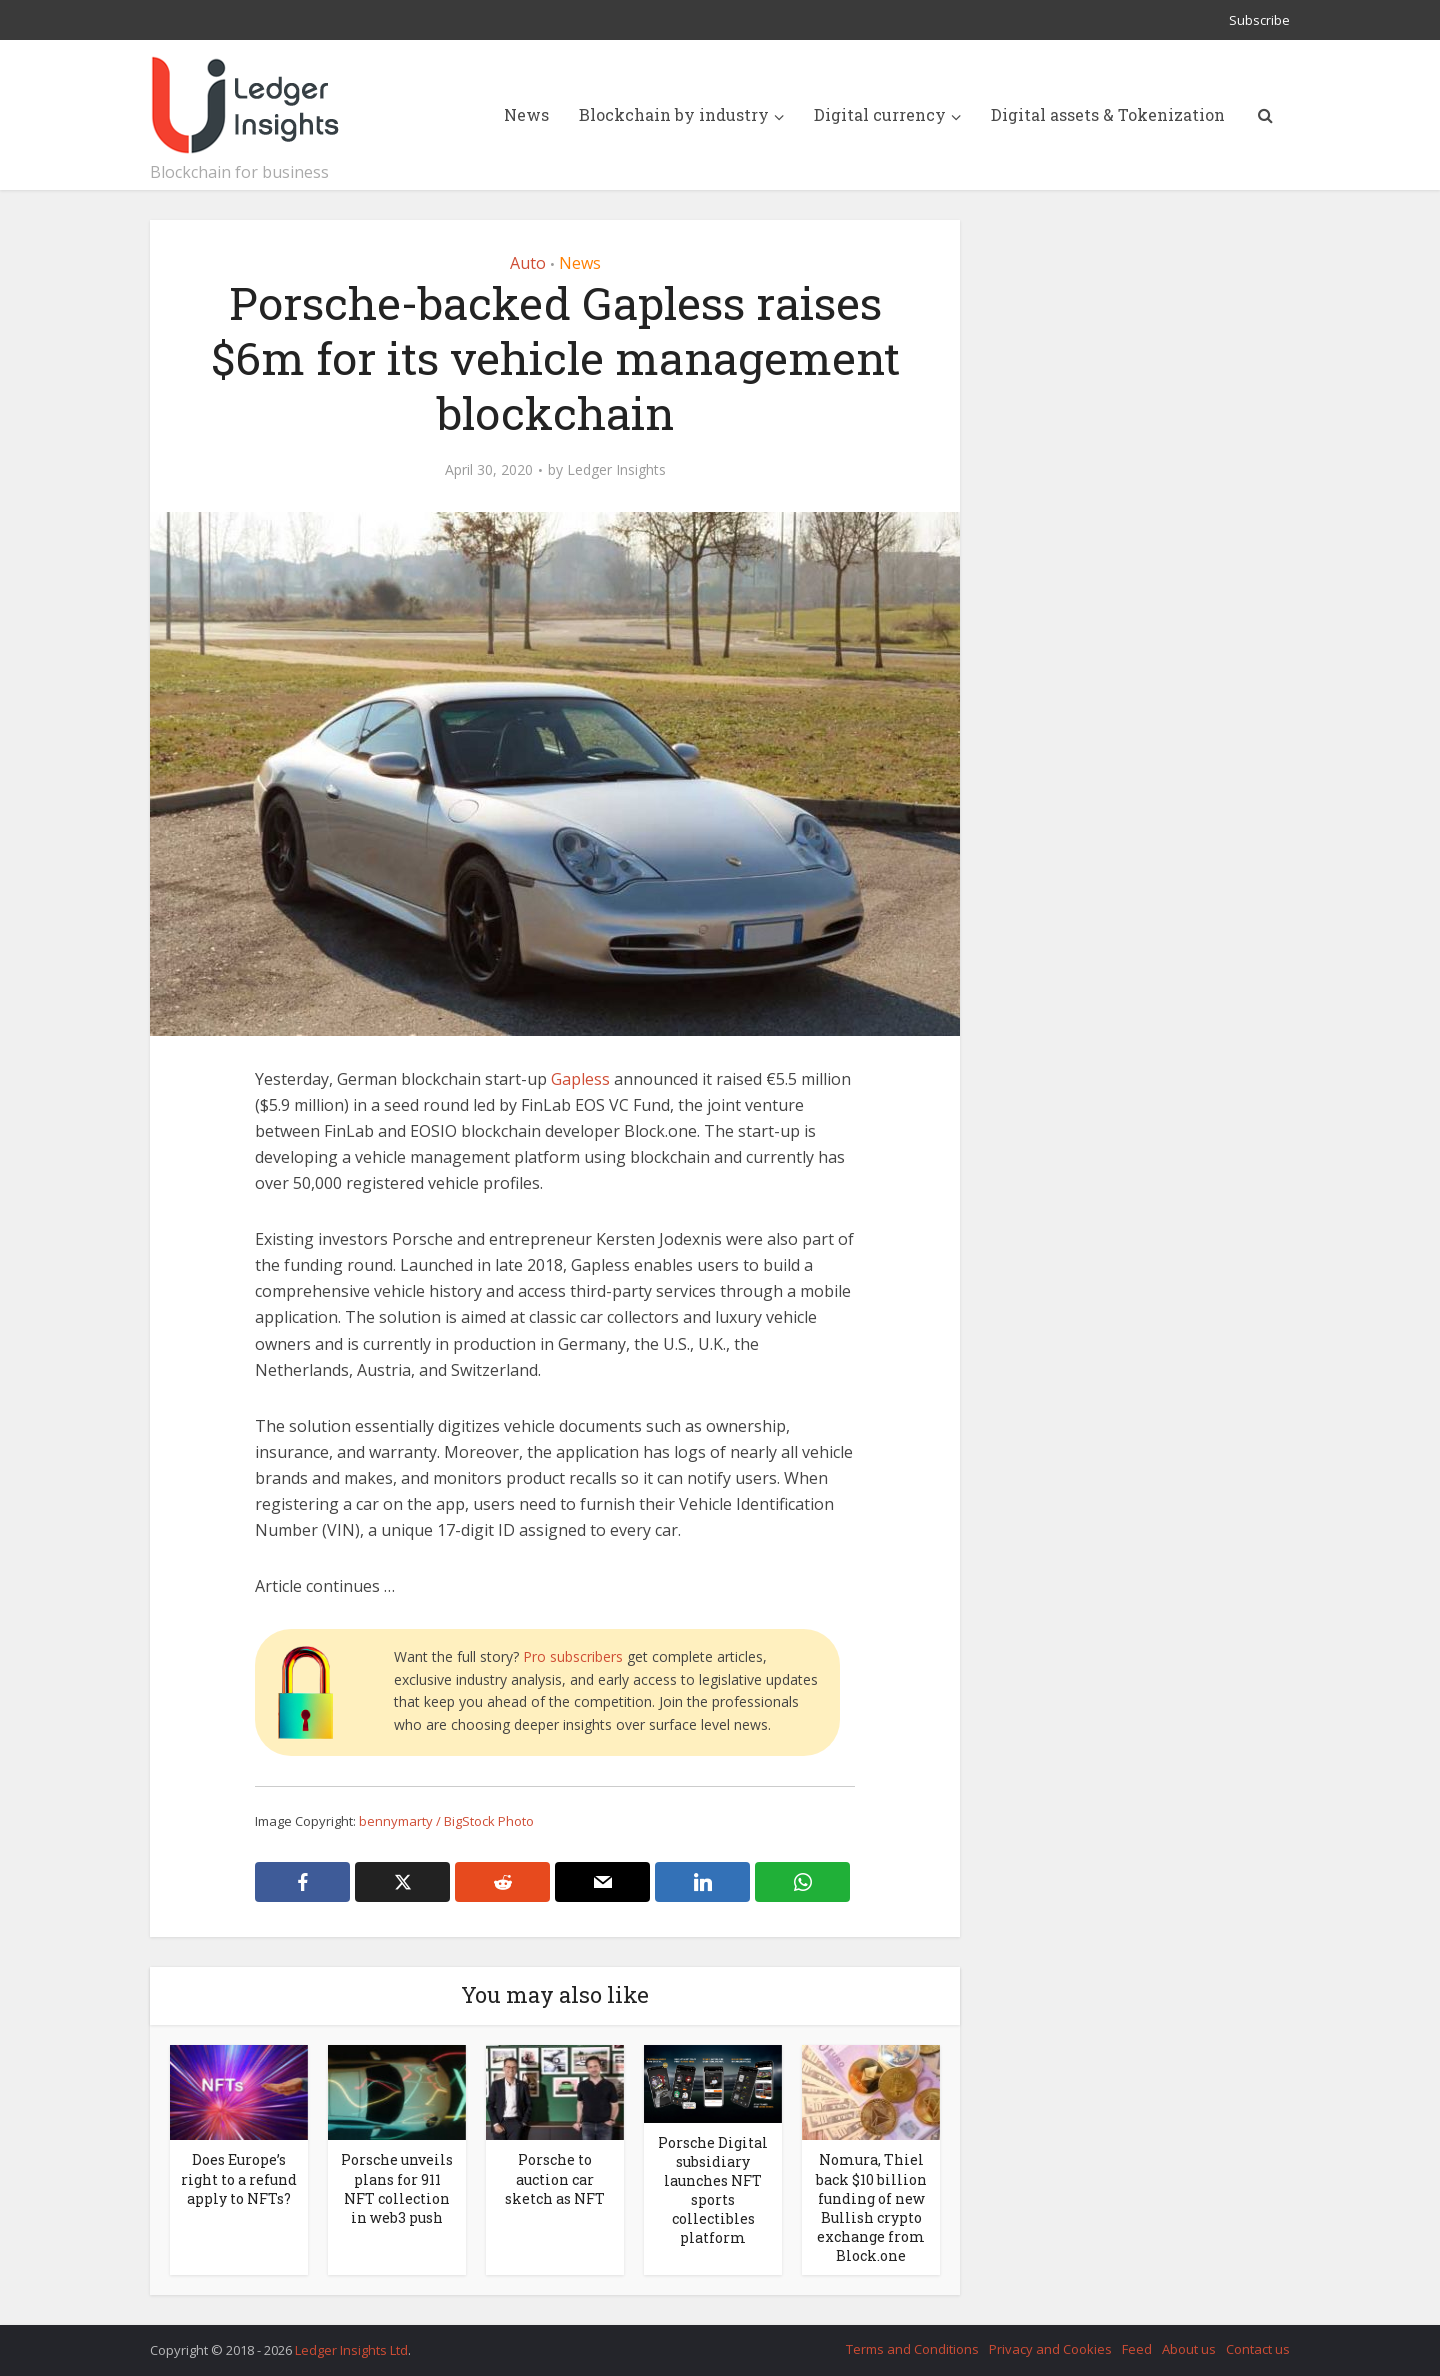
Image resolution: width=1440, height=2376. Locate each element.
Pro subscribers (573, 1656)
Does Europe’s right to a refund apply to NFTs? (239, 2178)
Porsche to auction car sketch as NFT (555, 2178)
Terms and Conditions (912, 2349)
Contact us (1258, 2349)
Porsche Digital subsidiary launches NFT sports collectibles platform (713, 2190)
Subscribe (1259, 20)
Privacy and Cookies (1050, 2349)
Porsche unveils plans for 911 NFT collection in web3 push (397, 2188)
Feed (1137, 2349)
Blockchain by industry (674, 114)
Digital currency (880, 114)
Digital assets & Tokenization (1108, 114)
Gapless (580, 1079)
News (526, 114)
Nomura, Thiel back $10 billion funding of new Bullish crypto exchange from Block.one (871, 2207)
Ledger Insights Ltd (351, 2350)
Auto (528, 263)
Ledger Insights (616, 470)
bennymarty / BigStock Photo (446, 1821)
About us (1189, 2349)
